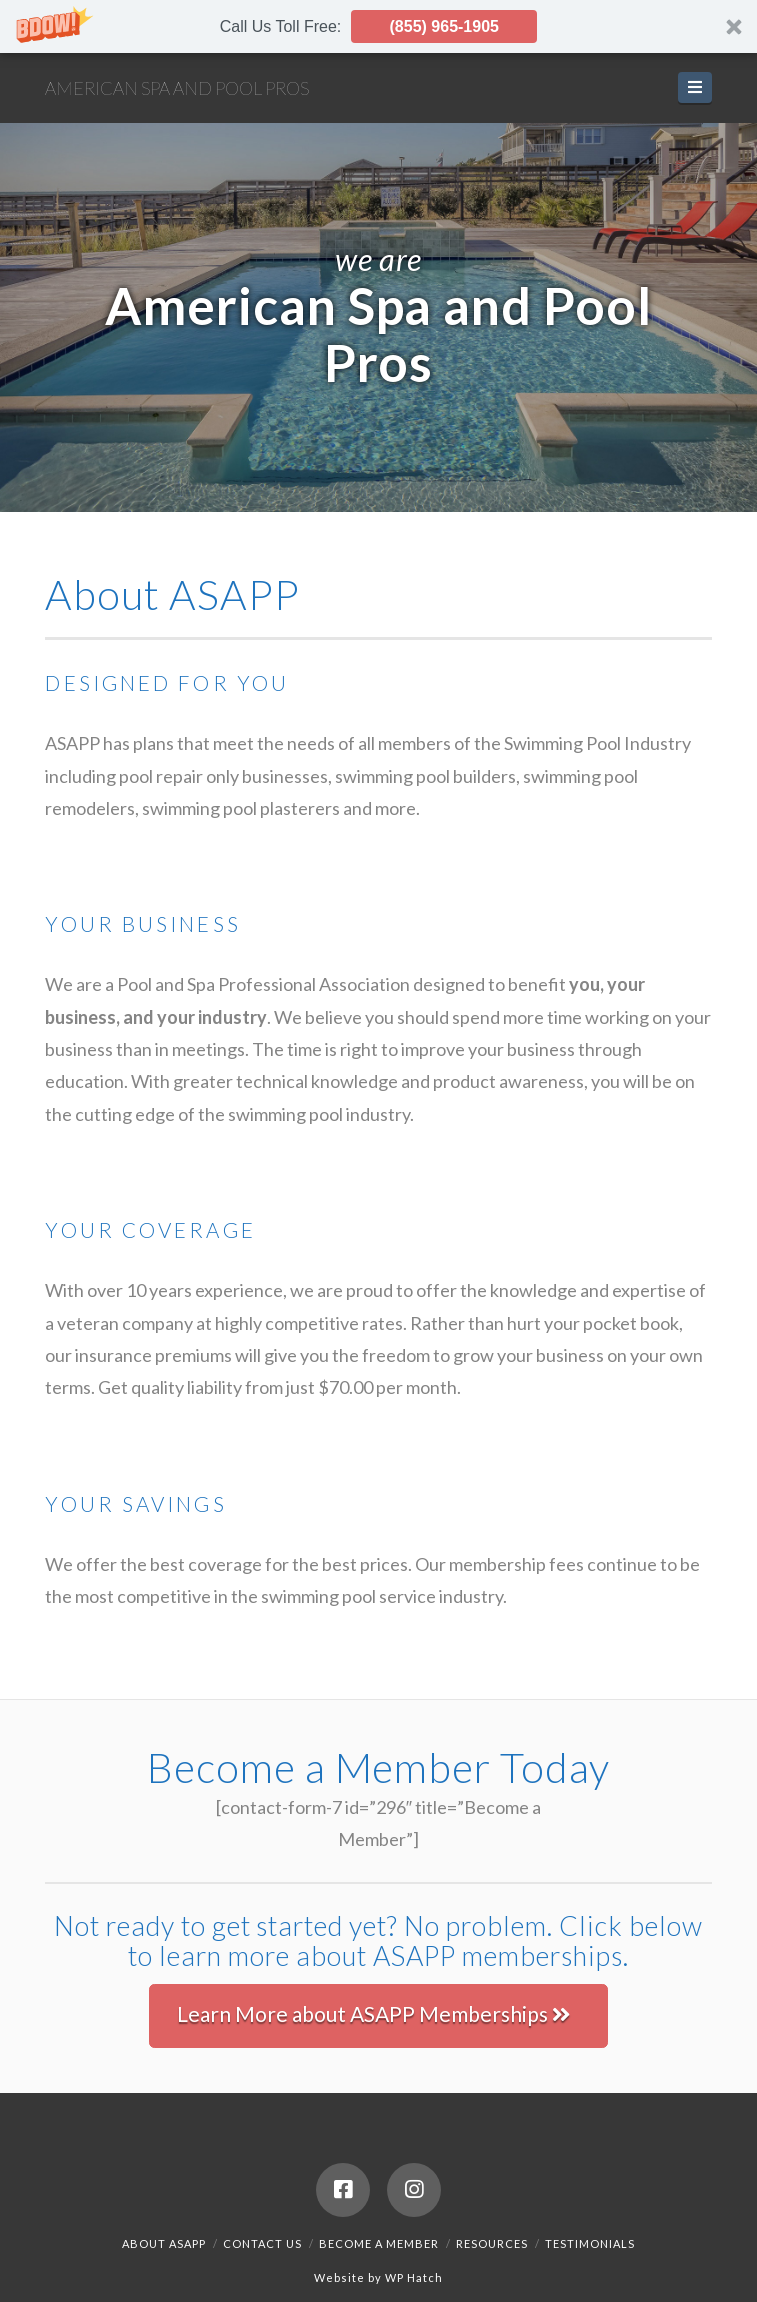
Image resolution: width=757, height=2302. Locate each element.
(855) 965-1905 (444, 26)
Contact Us (262, 2243)
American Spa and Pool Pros (177, 88)
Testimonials (590, 2243)
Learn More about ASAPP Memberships (373, 2014)
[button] (378, 26)
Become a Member (379, 2243)
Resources (492, 2243)
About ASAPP (164, 2243)
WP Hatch (414, 2277)
